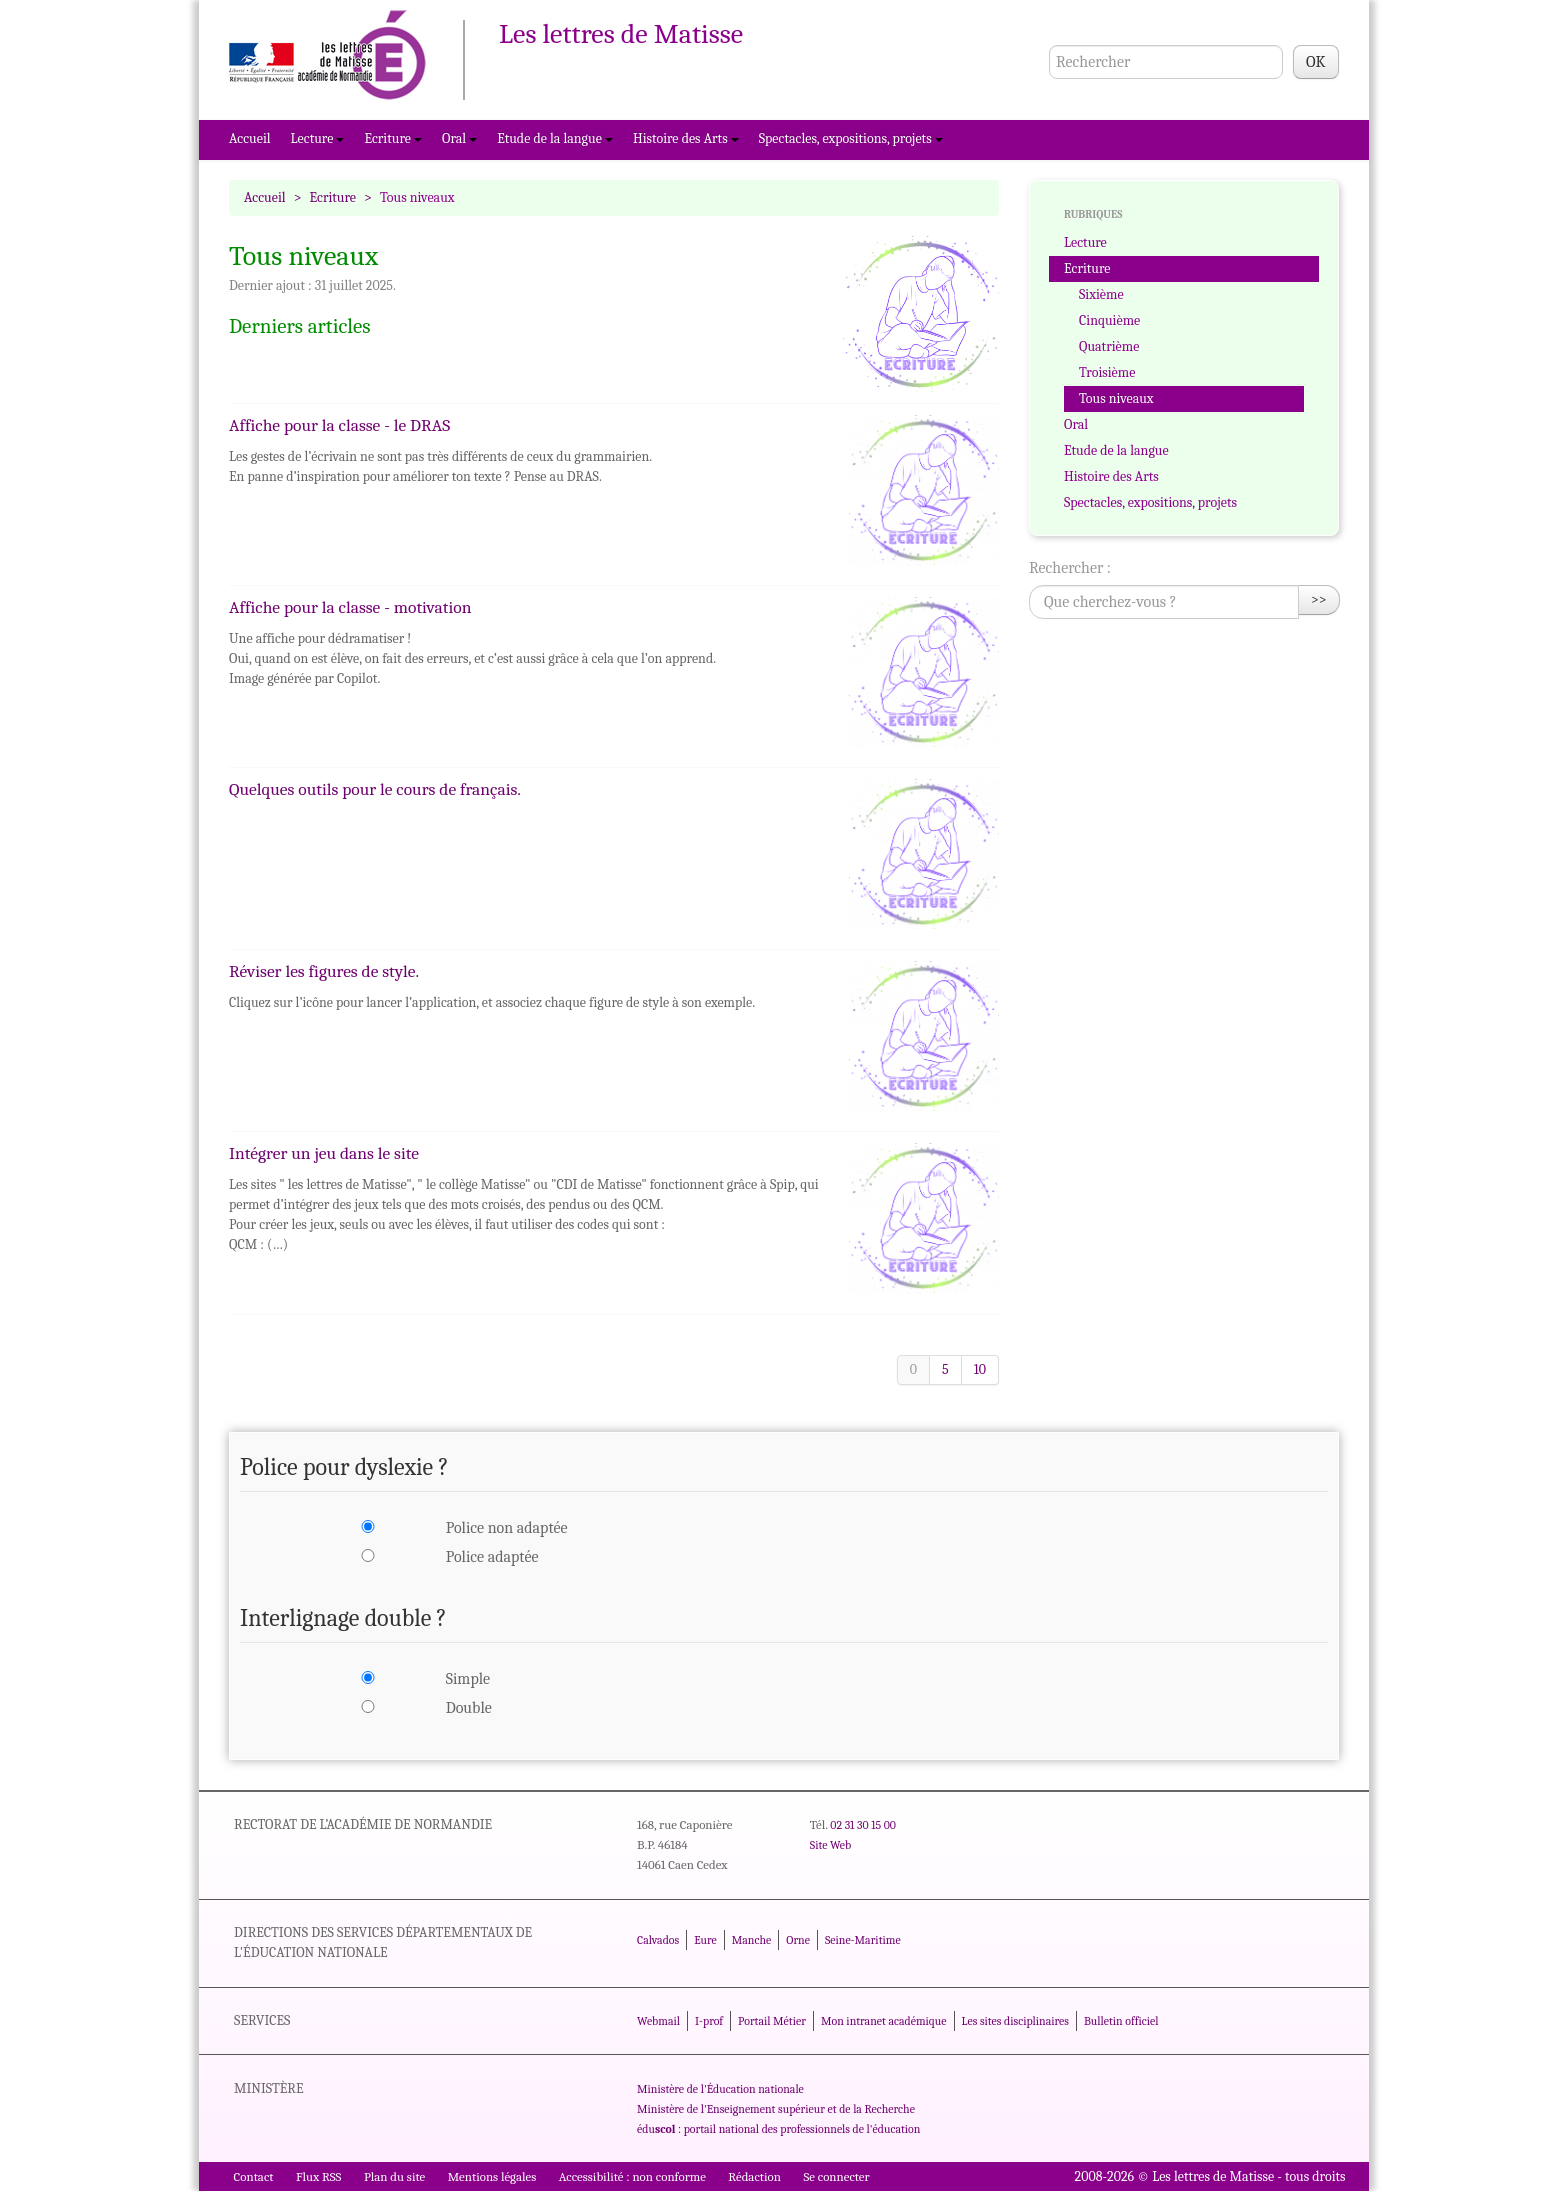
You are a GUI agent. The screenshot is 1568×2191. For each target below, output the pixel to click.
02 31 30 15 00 (863, 1825)
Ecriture (393, 138)
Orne (798, 1940)
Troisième (1107, 372)
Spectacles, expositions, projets (851, 138)
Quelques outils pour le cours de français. (375, 789)
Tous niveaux (1116, 398)
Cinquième (1109, 320)
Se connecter (836, 2176)
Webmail (658, 2021)
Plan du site (394, 2176)
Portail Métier (772, 2021)
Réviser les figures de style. (324, 971)
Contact (254, 2176)
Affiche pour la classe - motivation (350, 607)
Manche (751, 1940)
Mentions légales (492, 2176)
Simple (468, 1679)
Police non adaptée (507, 1528)
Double (469, 1708)
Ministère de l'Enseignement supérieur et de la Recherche (776, 2109)
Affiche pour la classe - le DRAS (339, 425)
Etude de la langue (555, 138)
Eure (705, 1940)
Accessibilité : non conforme (632, 2176)
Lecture (318, 138)
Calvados (658, 1940)
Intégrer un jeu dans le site (324, 1153)
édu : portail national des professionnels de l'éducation (778, 2129)
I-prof (709, 2021)
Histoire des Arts (686, 138)
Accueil (250, 138)
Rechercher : (1070, 568)
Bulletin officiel (1121, 2021)
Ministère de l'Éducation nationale (720, 2089)
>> (1319, 599)
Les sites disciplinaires (1015, 2021)
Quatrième (1109, 346)
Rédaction (754, 2176)
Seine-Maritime (863, 1940)
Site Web (830, 1845)
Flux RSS (319, 2176)
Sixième (1101, 294)
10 (980, 1369)
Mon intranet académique (884, 2021)
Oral (459, 138)
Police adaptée (492, 1557)
